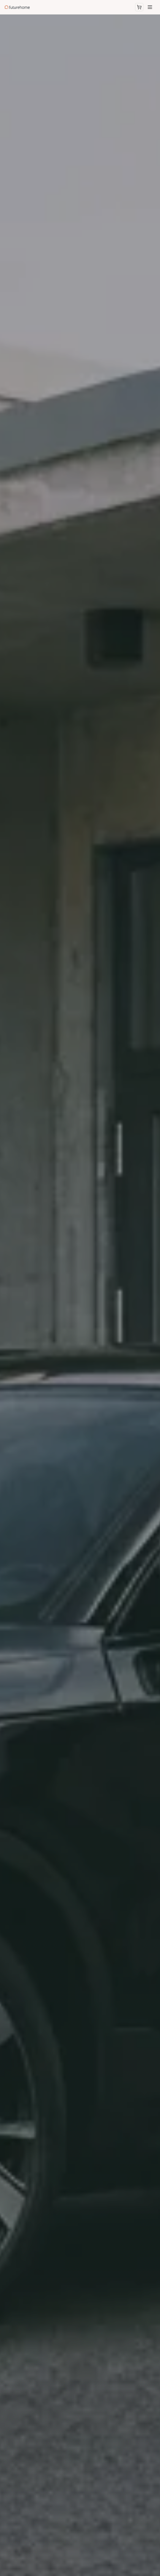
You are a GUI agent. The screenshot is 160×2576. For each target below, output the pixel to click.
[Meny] (150, 7)
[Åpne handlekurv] (139, 7)
